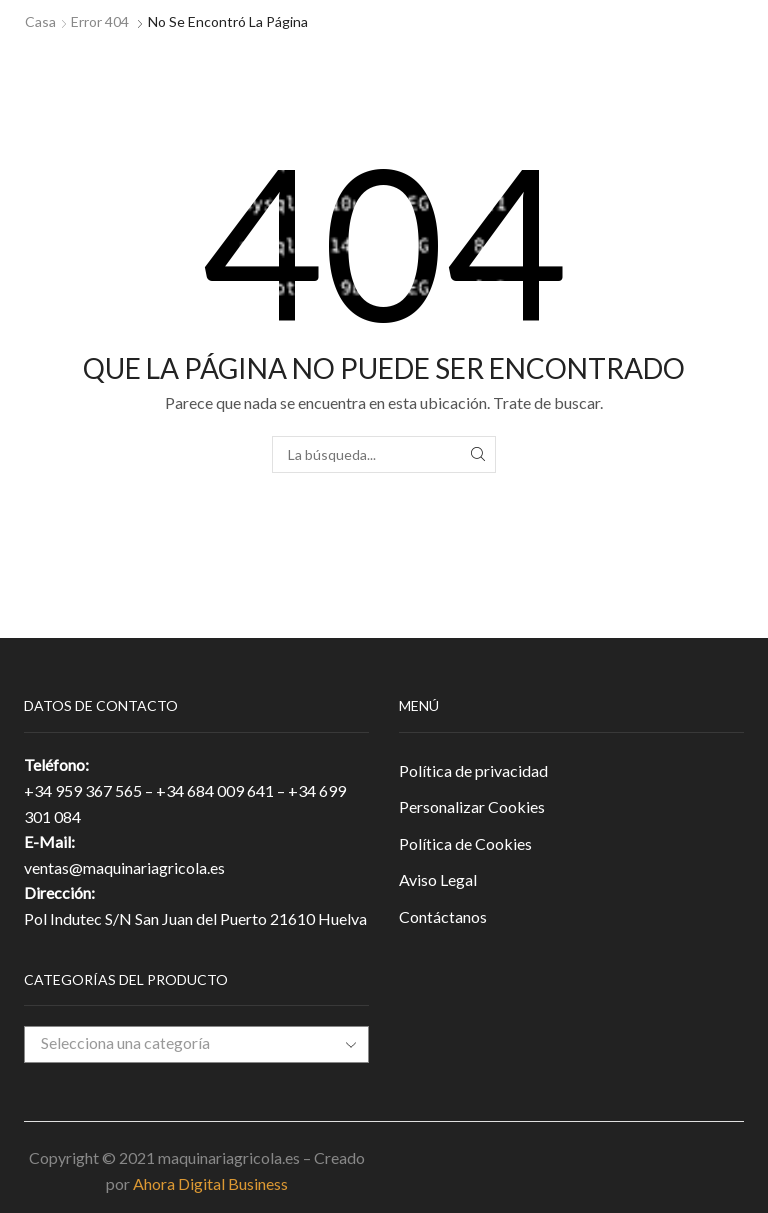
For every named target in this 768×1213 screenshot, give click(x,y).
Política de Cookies (465, 843)
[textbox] (181, 1043)
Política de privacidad (473, 770)
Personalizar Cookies (472, 806)
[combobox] (196, 1044)
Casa (40, 21)
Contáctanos (443, 916)
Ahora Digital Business (210, 1183)
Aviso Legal (438, 879)
